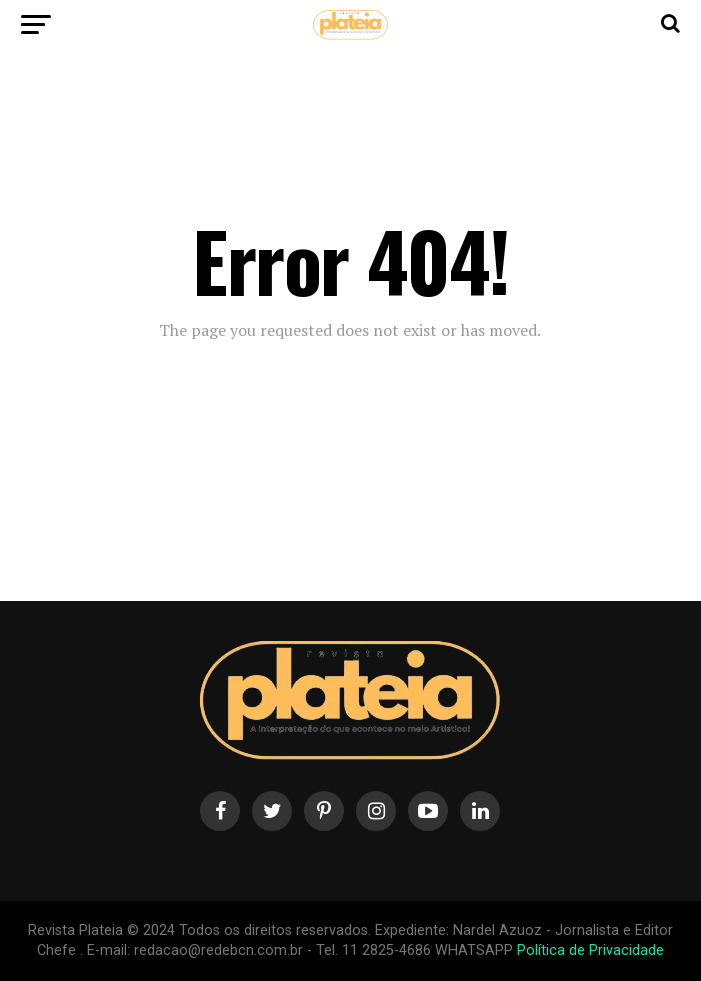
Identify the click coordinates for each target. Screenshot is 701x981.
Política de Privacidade (590, 950)
